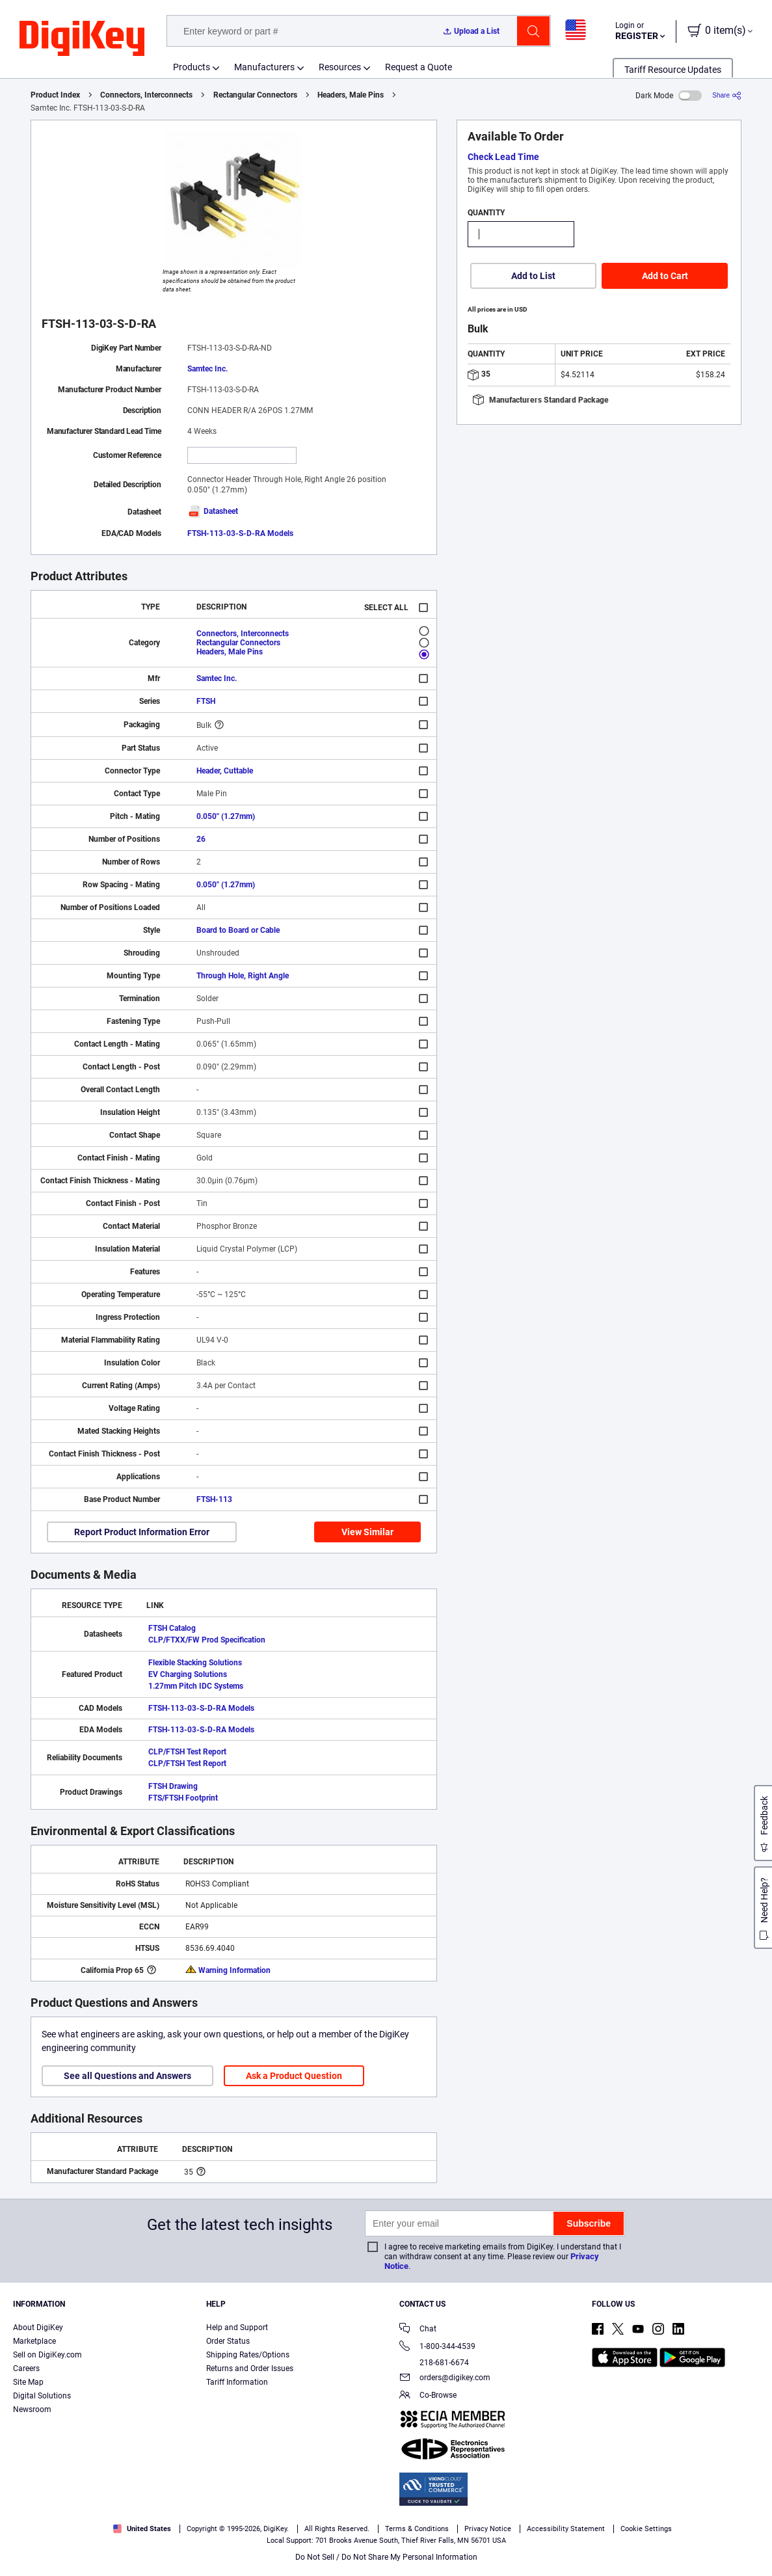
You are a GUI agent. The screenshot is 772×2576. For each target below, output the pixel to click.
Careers (26, 2368)
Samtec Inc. (207, 368)
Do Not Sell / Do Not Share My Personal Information (386, 2557)
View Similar (367, 1532)
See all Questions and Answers (127, 2076)
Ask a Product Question (294, 2076)
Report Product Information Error (141, 1532)
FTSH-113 (214, 1499)
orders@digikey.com (444, 2378)
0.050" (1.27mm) (225, 816)
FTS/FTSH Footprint (183, 1798)
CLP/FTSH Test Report (187, 1751)
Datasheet (212, 511)
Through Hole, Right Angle (242, 975)
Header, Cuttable (224, 770)
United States (142, 2529)
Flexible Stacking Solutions (195, 1662)
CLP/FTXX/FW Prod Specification (206, 1639)
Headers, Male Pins (350, 95)
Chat (417, 2330)
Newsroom (32, 2409)
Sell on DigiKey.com (47, 2354)
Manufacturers (264, 67)
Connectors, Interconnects (146, 95)
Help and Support (237, 2327)
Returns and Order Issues (249, 2368)
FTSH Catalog (172, 1628)
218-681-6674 (434, 2362)
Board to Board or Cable (238, 930)
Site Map (28, 2382)
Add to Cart (665, 276)
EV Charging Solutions (187, 1674)
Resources (340, 67)
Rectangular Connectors (255, 95)
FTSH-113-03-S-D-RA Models (240, 533)
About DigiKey (38, 2327)
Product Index (55, 95)
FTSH (205, 701)
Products (191, 67)
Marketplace (34, 2341)
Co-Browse (428, 2396)
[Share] (726, 95)
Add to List (533, 276)
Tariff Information (237, 2382)
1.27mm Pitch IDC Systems (195, 1686)
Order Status (228, 2341)
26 (201, 839)
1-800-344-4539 (437, 2347)
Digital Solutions (42, 2395)
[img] (82, 39)
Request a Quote (418, 67)
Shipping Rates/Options (247, 2354)
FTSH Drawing (173, 1786)
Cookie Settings (646, 2529)
